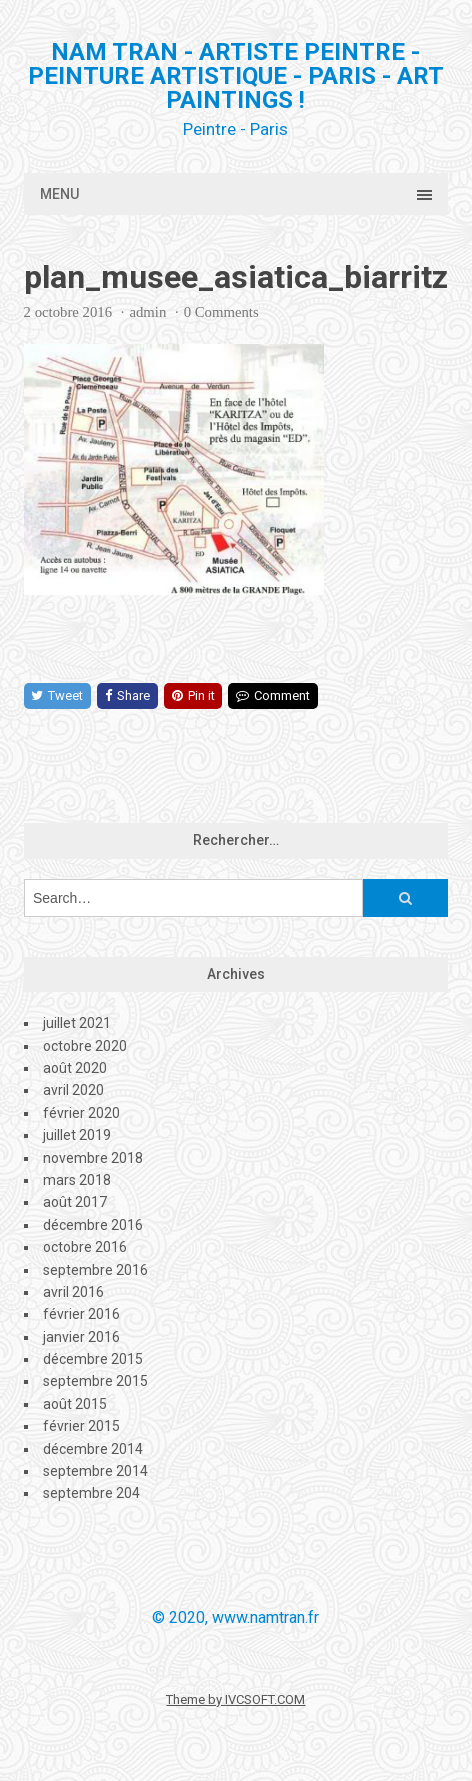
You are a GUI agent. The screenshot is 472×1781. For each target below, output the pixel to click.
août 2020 (75, 1068)
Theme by (195, 1699)
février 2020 (81, 1113)
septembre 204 (91, 1493)
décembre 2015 (93, 1359)
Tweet (57, 695)
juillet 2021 (77, 1023)
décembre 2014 (93, 1449)
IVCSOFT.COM (265, 1699)
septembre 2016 (95, 1270)
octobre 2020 (85, 1046)
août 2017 (75, 1202)
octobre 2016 (85, 1247)
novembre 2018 (93, 1158)
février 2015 (81, 1426)
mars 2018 (77, 1180)
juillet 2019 (77, 1135)
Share (127, 695)
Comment (273, 695)
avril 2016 (73, 1292)
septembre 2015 (95, 1381)
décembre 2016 (93, 1225)
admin (147, 312)
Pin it (193, 695)
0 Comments (221, 312)
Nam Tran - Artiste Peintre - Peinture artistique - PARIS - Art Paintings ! (236, 76)
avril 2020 (73, 1090)
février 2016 (81, 1314)
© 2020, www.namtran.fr (235, 1617)
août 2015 (75, 1404)
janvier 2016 (81, 1337)
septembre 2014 (95, 1471)
